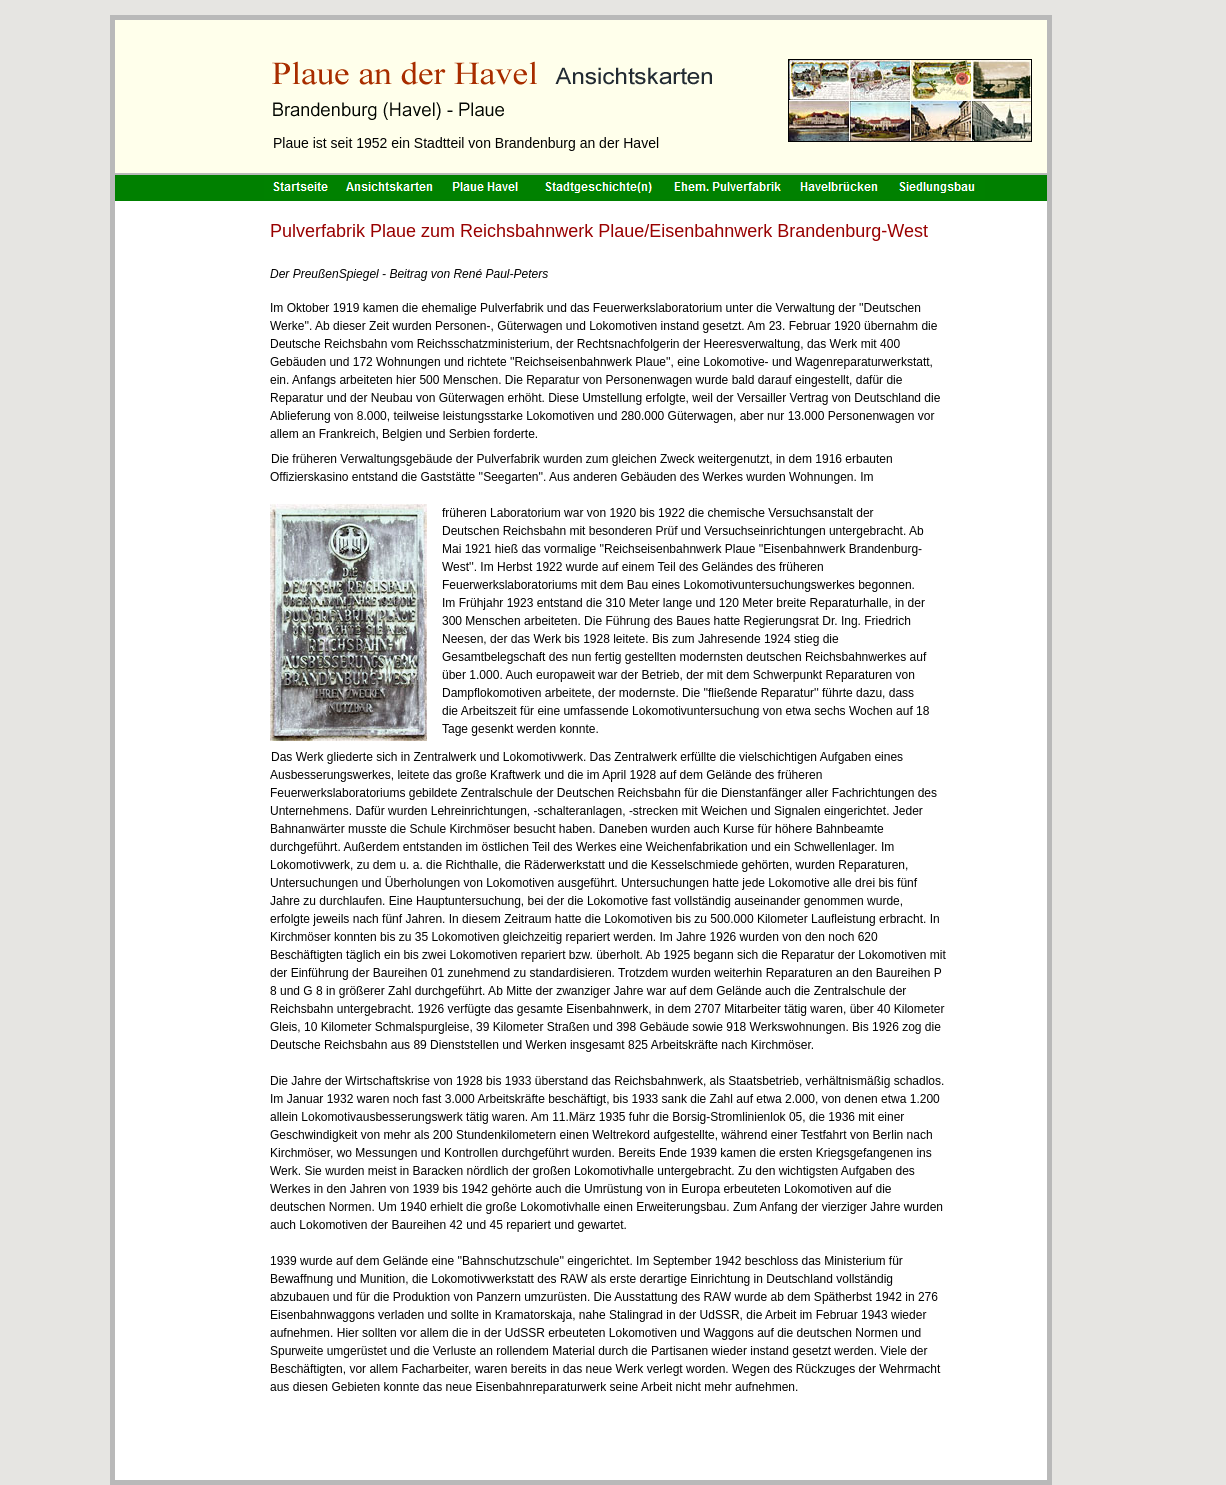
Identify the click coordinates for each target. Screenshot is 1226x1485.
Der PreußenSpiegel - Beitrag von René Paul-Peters (409, 274)
